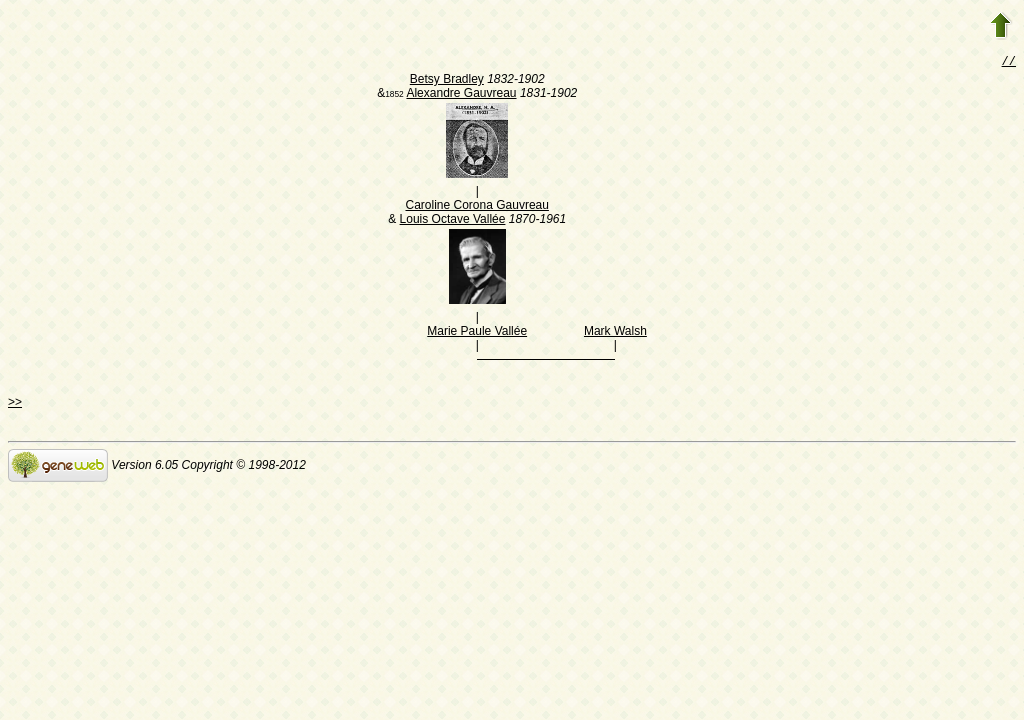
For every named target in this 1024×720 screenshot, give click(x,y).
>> (15, 404)
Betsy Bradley (447, 81)
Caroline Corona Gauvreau (476, 207)
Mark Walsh (615, 333)
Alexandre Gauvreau (461, 95)
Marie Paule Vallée (477, 333)
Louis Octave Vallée (453, 221)
